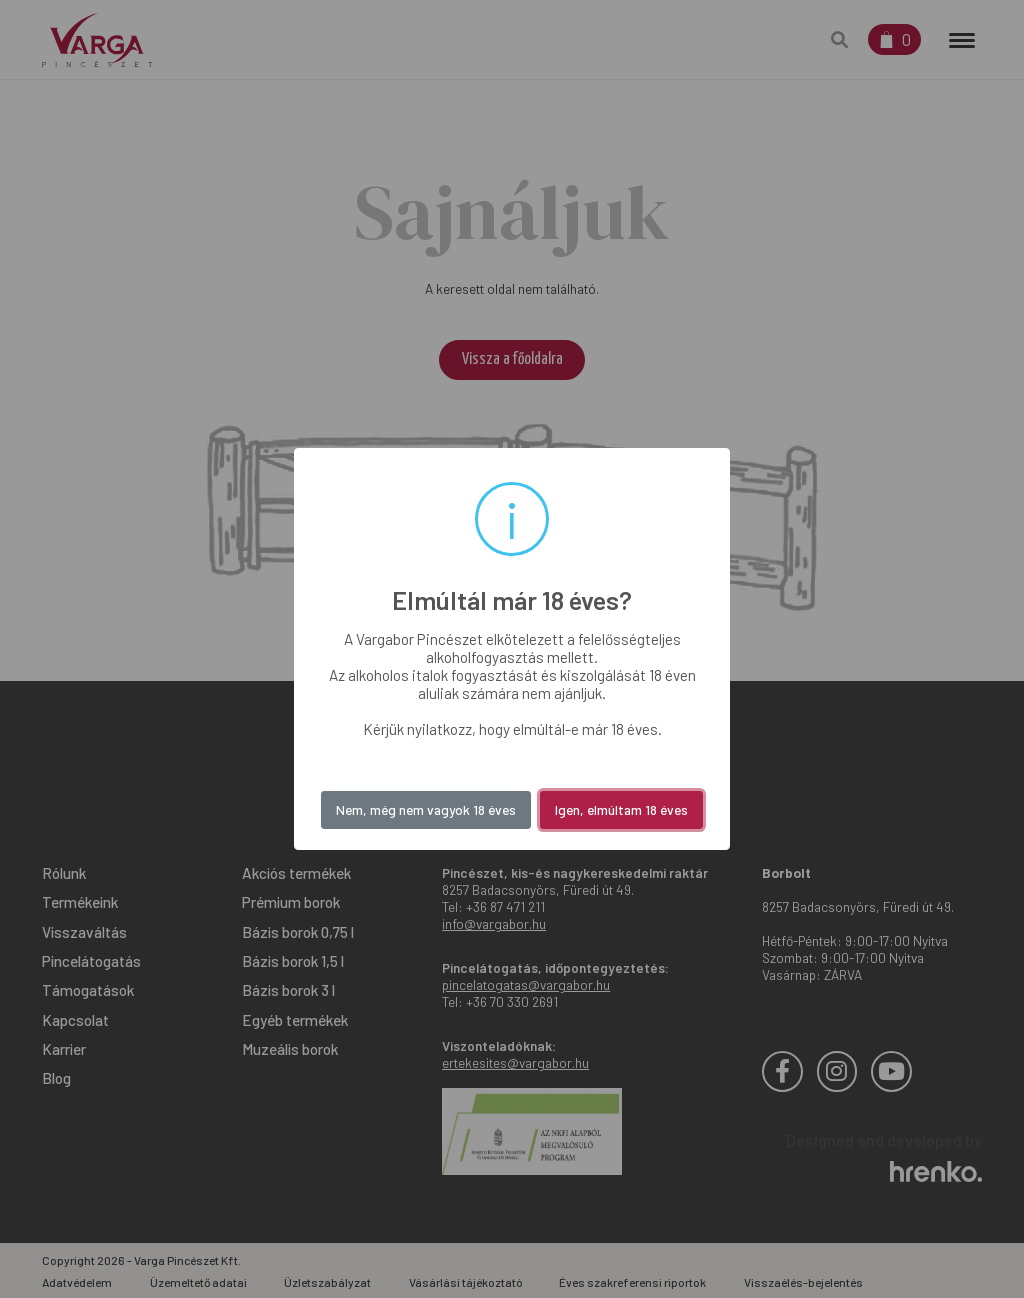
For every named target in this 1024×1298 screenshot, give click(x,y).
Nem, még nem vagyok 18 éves (426, 809)
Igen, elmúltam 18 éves (621, 809)
